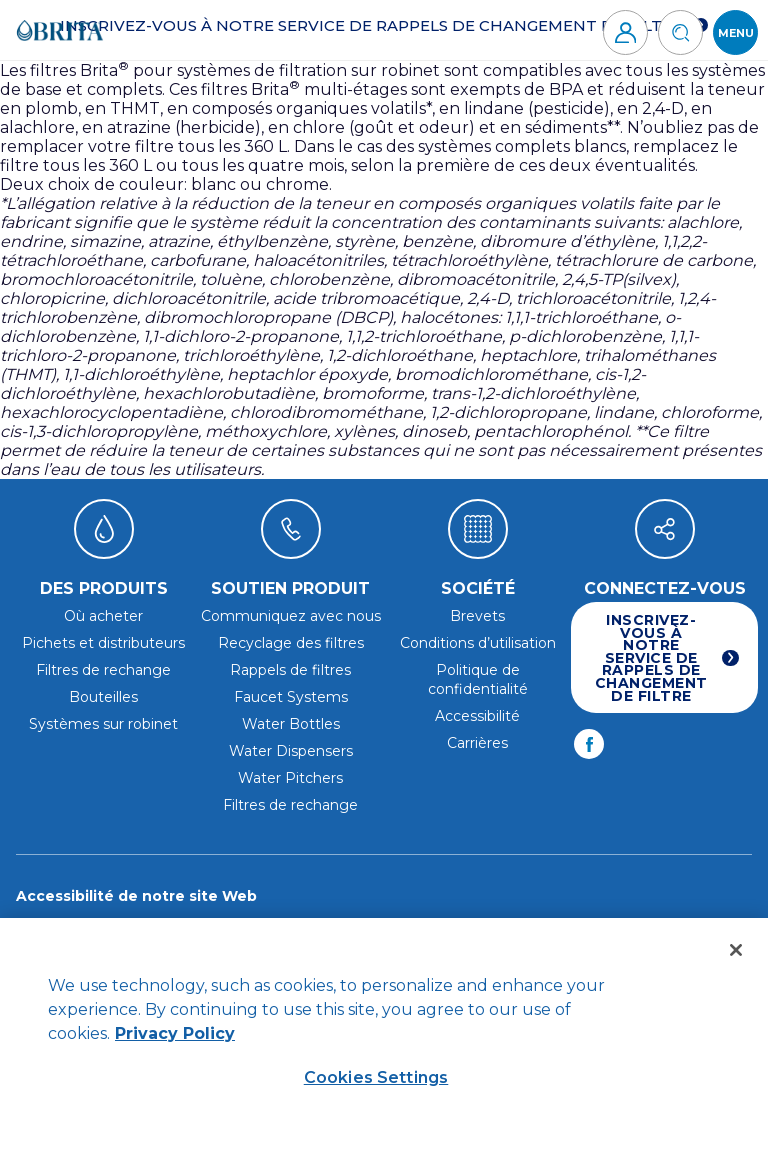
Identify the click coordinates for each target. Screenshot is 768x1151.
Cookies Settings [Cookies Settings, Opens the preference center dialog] (376, 1077)
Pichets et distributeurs (103, 643)
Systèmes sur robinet (103, 724)
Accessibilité (477, 716)
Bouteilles (103, 697)
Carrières (477, 743)
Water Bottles (291, 724)
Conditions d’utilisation (478, 643)
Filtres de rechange (103, 670)
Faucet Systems (291, 697)
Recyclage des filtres (291, 643)
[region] (384, 1034)
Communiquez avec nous (291, 616)
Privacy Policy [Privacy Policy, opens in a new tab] (175, 1033)
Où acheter (103, 616)
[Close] (736, 950)
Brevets (477, 616)
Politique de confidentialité (478, 679)
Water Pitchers (290, 778)
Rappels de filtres (290, 670)
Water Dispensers (291, 751)
